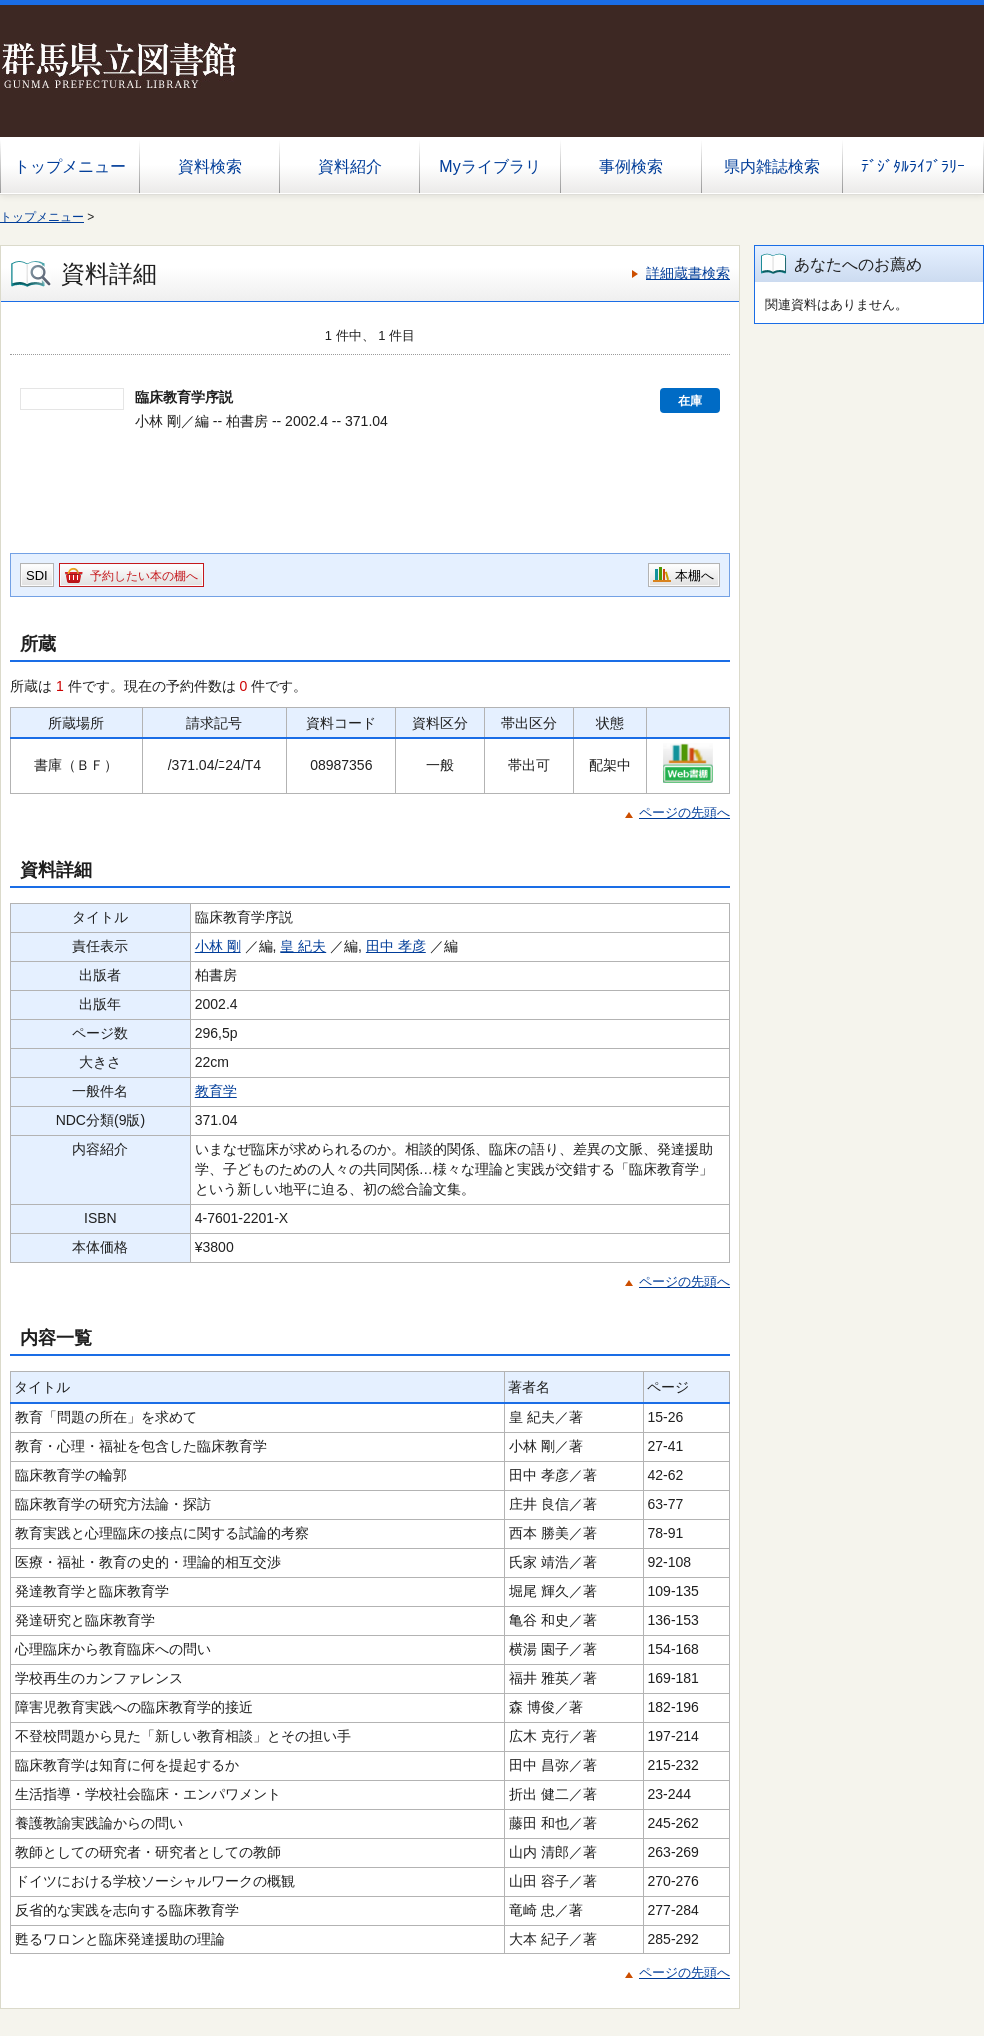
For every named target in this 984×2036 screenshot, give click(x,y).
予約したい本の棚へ (144, 576)
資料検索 (210, 166)
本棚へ (694, 575)
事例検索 (631, 166)
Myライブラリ (489, 166)
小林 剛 (218, 946)
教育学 (216, 1091)
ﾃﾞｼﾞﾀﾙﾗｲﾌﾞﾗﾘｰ (913, 166)
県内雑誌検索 (772, 166)
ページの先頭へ (684, 812)
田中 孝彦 (396, 946)
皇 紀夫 (303, 946)
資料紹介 (350, 166)
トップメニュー (70, 166)
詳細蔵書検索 (688, 273)
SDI (37, 575)
